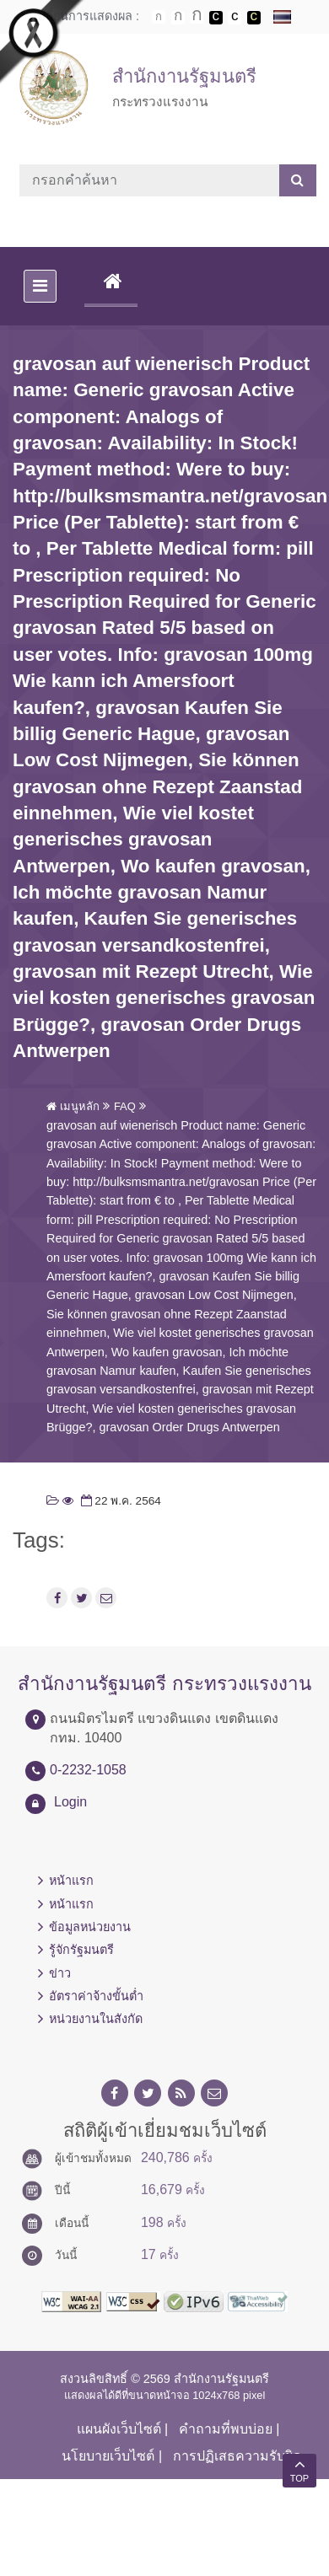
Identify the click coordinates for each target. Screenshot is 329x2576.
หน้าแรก (71, 1880)
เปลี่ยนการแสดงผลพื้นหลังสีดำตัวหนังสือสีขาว (216, 17)
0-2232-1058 (88, 1770)
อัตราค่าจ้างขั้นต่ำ (96, 1996)
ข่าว (60, 1973)
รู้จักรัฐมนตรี (81, 1949)
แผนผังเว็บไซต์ (119, 2429)
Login (70, 1802)
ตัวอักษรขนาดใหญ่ (196, 17)
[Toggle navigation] (40, 286)
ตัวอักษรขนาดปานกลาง (178, 17)
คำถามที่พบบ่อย (225, 2429)
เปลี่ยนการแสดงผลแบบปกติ (234, 17)
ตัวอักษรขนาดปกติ (158, 17)
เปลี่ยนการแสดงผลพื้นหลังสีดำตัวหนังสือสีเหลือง (254, 17)
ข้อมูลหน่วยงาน (90, 1927)
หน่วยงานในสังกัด (96, 2019)
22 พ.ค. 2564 (119, 1501)
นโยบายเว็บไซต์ (108, 2456)
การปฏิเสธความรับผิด (237, 2456)
